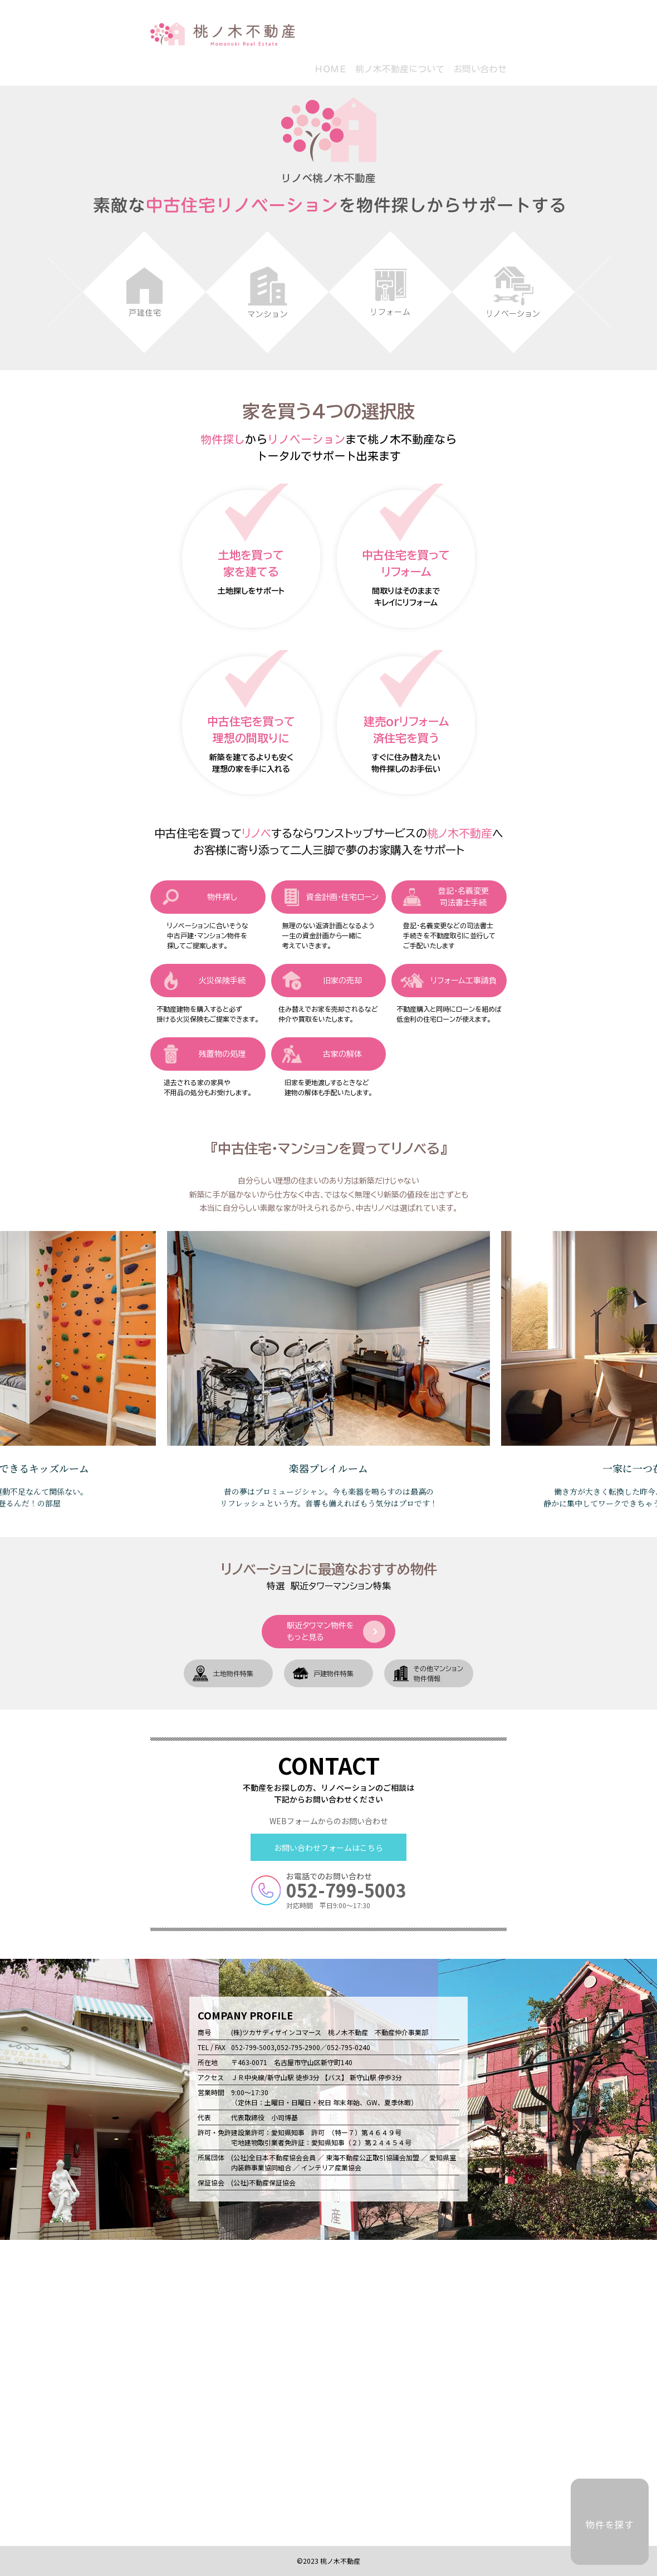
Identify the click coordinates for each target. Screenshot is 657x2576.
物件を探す (610, 2524)
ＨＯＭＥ (330, 69)
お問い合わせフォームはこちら (328, 1847)
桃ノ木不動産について (399, 69)
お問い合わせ (480, 69)
